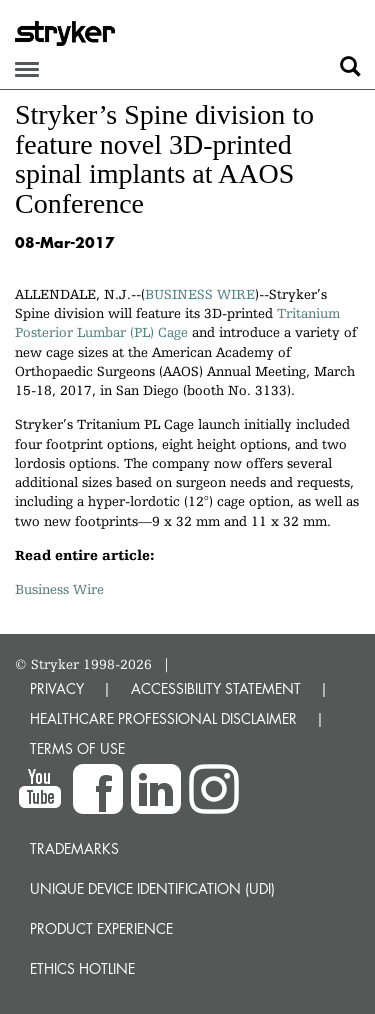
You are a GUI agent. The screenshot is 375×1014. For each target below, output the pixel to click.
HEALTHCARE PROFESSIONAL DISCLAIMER (163, 718)
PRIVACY (57, 688)
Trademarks (74, 848)
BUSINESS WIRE (200, 294)
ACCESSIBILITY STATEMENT (216, 688)
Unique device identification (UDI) (152, 888)
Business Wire (59, 589)
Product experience (101, 928)
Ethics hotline (82, 968)
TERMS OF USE (77, 748)
